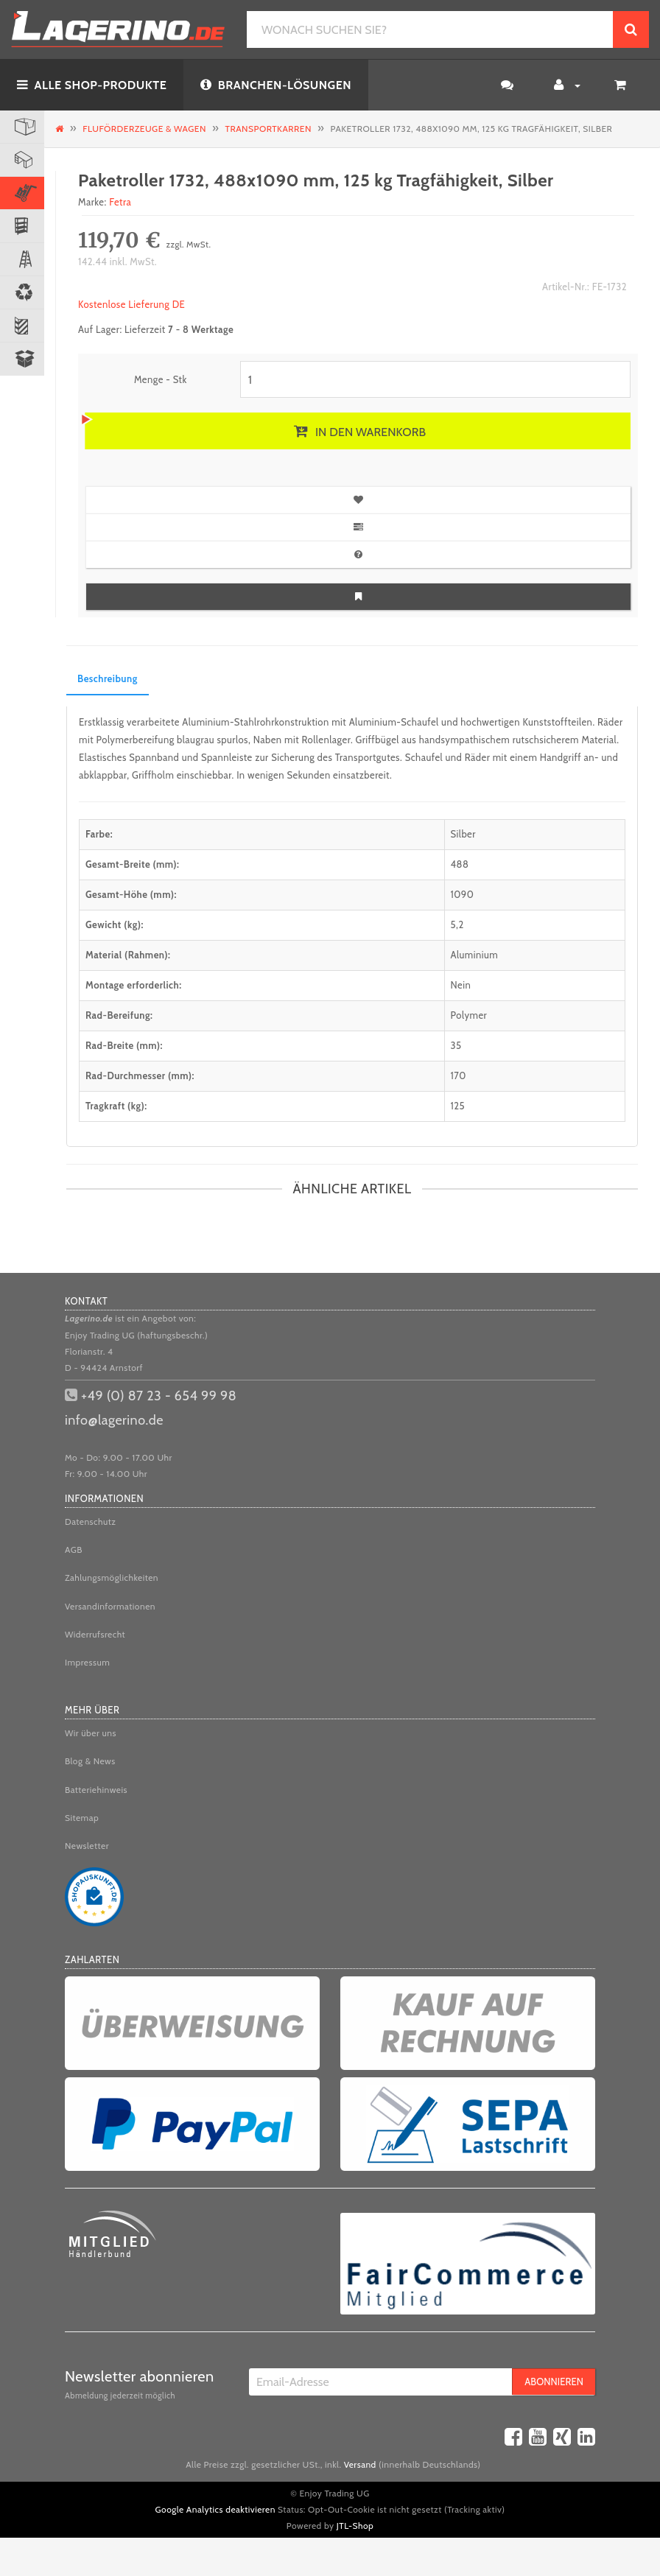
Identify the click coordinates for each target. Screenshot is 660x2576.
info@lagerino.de (114, 1420)
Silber (463, 834)
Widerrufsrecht (95, 1634)
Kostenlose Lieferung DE (131, 304)
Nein (461, 985)
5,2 (457, 924)
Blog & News (90, 1760)
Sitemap (82, 1817)
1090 (462, 894)
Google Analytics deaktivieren (215, 2509)
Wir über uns (90, 1732)
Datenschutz (90, 1521)
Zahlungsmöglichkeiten (111, 1577)
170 (458, 1075)
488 (460, 864)
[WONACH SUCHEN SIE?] (430, 29)
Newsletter (87, 1845)
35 (456, 1045)
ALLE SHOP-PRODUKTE (91, 85)
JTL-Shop (355, 2525)
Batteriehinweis (96, 1789)
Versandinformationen (110, 1606)
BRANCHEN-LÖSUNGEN (275, 85)
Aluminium (475, 955)
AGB (73, 1549)
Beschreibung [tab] (107, 678)
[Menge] (435, 379)
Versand (360, 2464)
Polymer (469, 1015)
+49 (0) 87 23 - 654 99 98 (158, 1396)
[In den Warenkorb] (358, 431)
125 (458, 1106)
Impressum (87, 1662)
